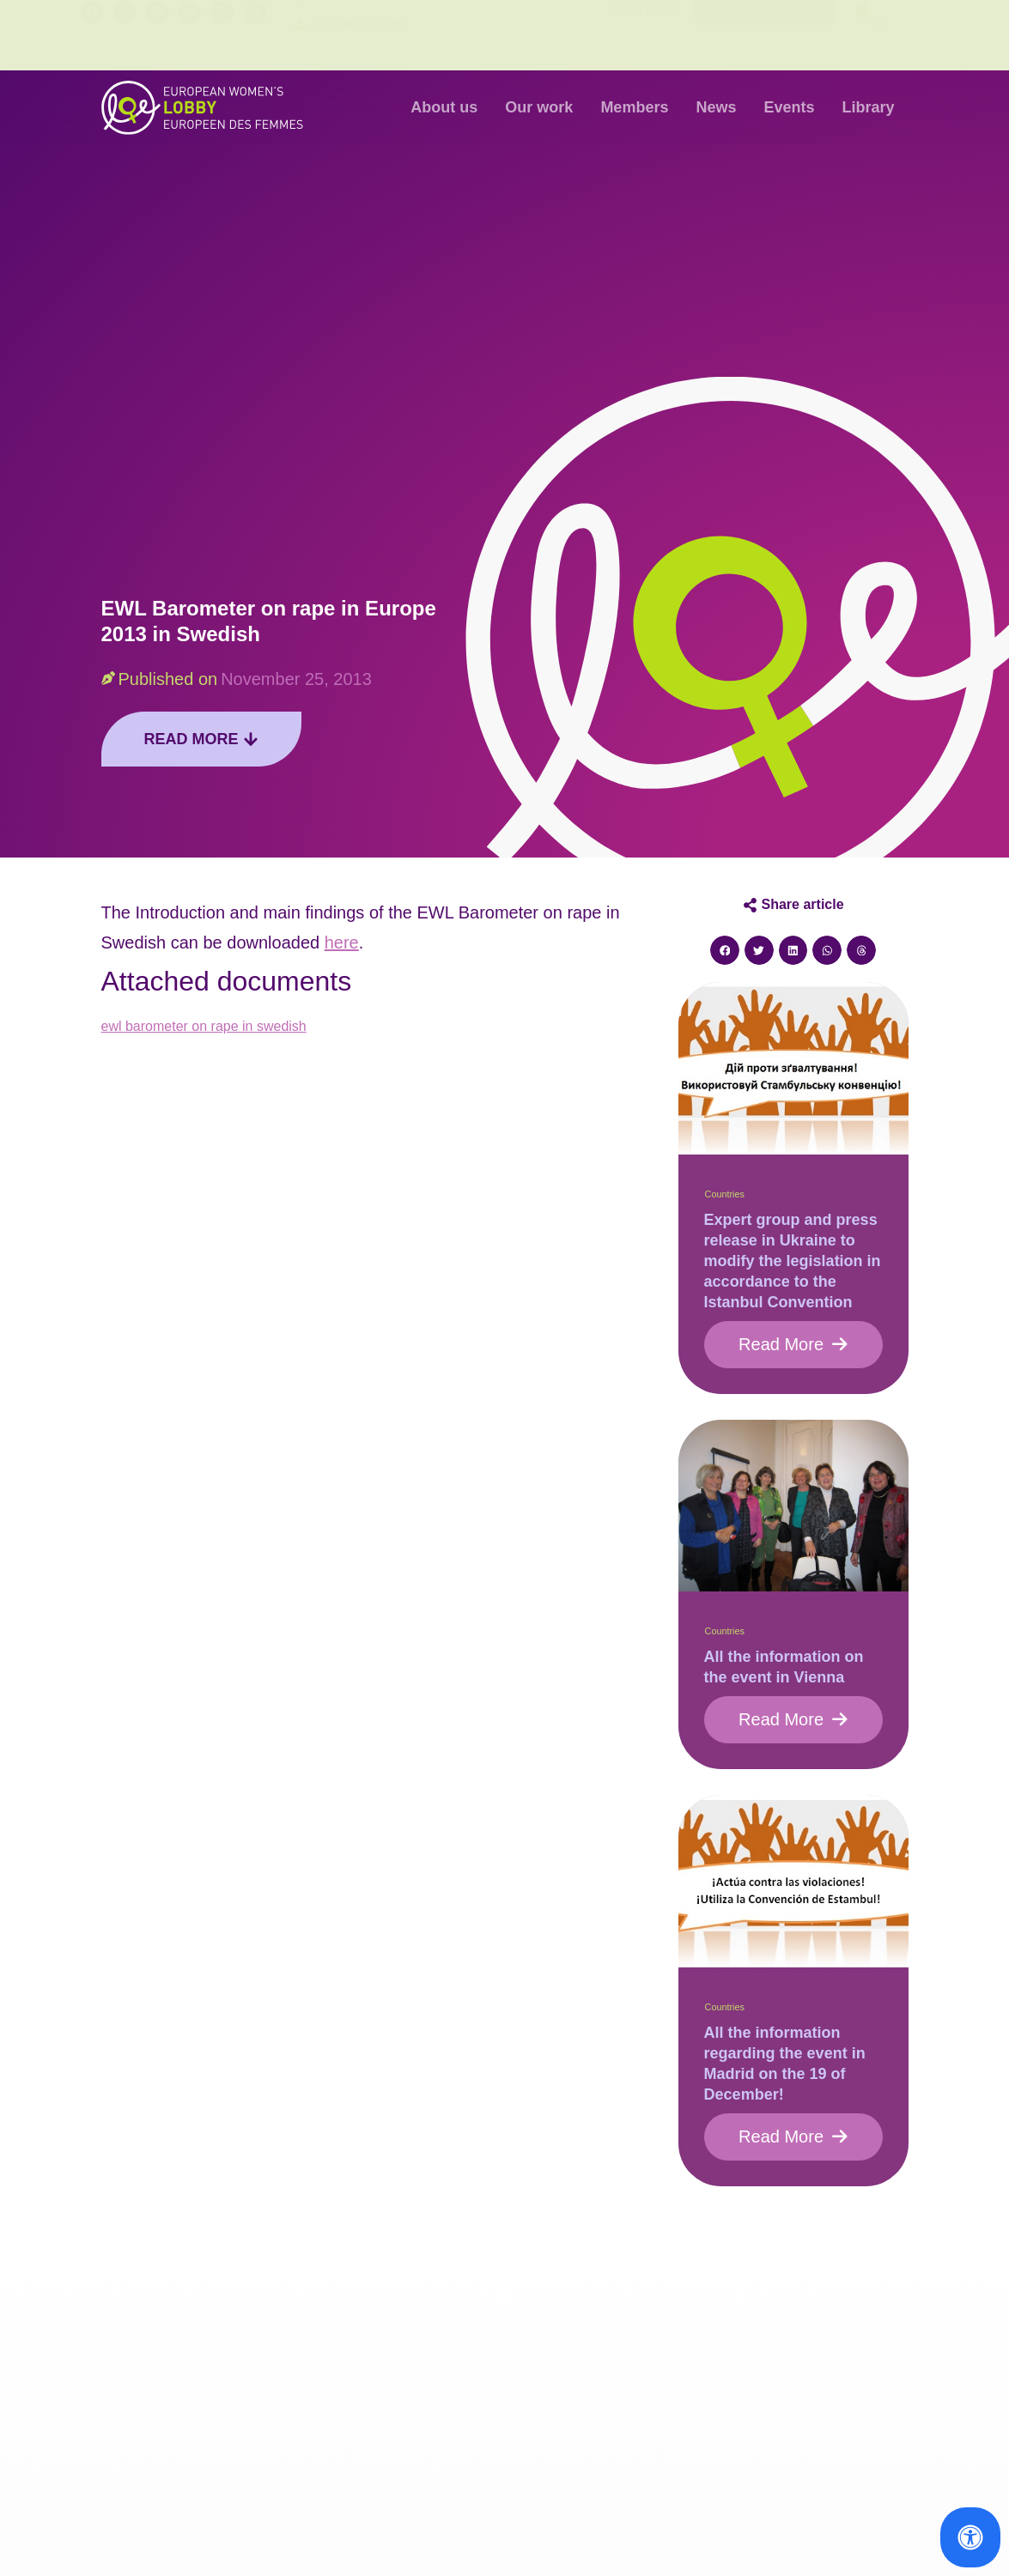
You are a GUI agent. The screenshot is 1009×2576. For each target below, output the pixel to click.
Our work (539, 107)
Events (788, 107)
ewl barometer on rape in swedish (204, 1026)
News (716, 107)
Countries (725, 1194)
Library (868, 107)
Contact (644, 34)
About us (443, 107)
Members (634, 107)
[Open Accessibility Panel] (970, 2537)
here (342, 942)
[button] (724, 950)
